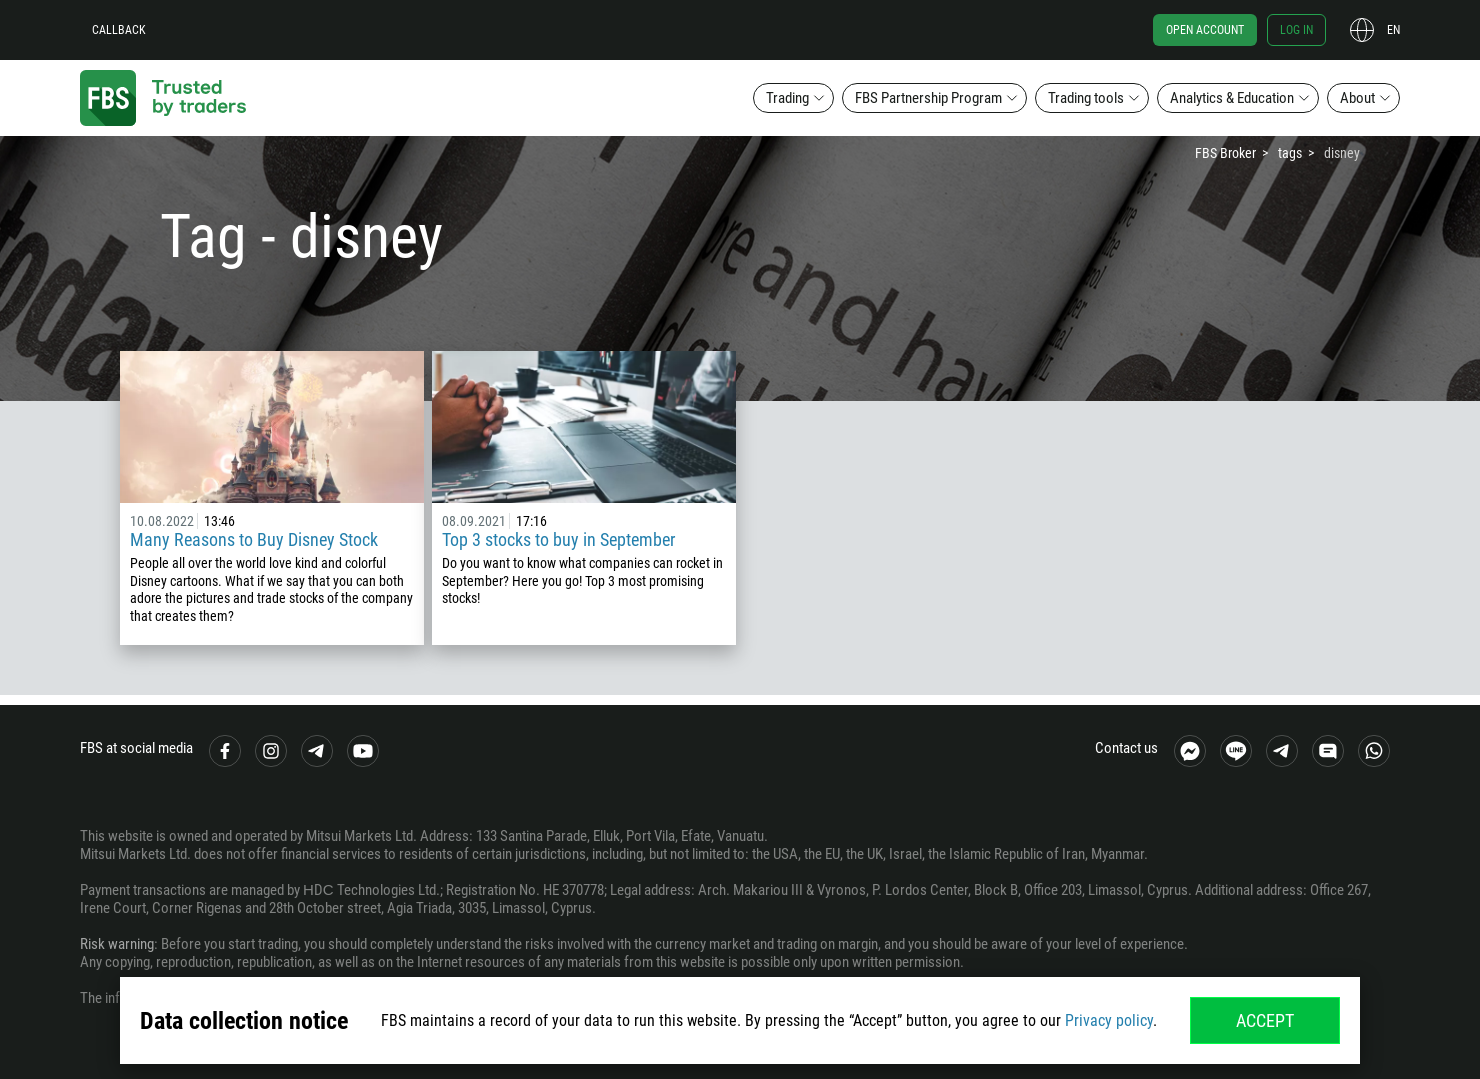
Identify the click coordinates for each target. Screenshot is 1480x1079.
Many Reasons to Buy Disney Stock (254, 539)
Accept (1265, 1020)
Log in (1296, 30)
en (1393, 30)
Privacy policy (1109, 1020)
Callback (119, 30)
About (1357, 98)
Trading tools (1086, 98)
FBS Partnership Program (928, 98)
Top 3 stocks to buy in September (558, 539)
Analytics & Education (1232, 98)
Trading (787, 98)
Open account (1205, 30)
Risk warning (117, 944)
